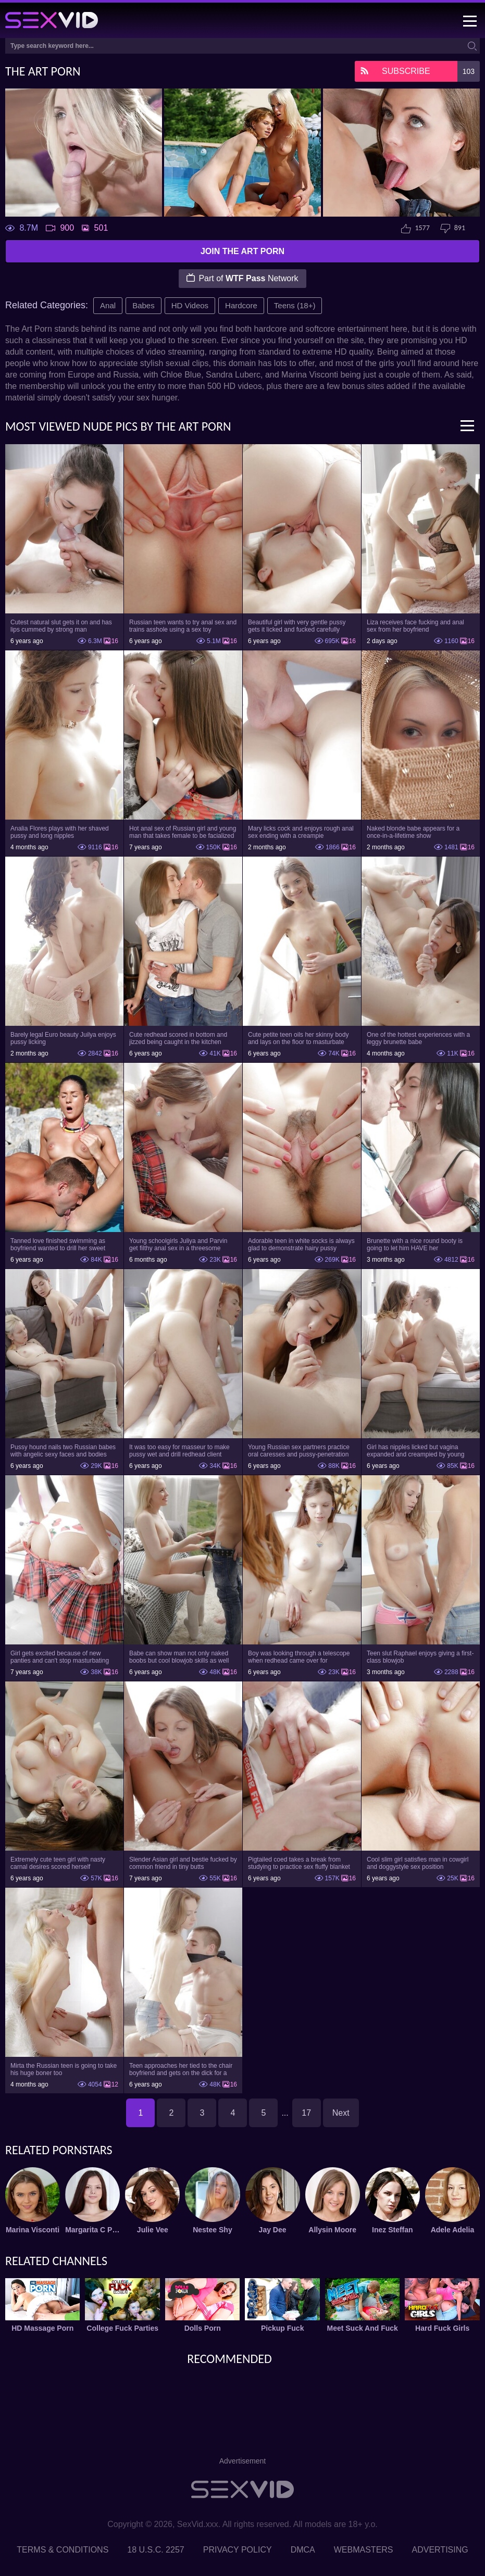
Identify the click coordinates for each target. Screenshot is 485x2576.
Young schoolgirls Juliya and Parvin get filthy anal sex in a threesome (178, 1244)
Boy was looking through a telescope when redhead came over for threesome (299, 1657)
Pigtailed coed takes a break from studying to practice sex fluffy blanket (299, 1863)
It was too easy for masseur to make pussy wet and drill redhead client (179, 1450)
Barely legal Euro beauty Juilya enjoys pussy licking (63, 1038)
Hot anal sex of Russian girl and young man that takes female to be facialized (182, 832)
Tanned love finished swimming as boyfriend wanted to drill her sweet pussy (57, 1244)
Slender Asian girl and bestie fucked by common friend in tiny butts (183, 1863)
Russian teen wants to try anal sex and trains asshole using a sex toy (183, 626)
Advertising (440, 2549)
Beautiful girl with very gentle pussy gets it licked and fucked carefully (296, 626)
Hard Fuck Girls (442, 2328)
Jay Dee (273, 2230)
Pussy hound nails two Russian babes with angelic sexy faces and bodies (63, 1450)
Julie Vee (152, 2230)
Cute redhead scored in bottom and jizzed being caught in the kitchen (178, 1038)
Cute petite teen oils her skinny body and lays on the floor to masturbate (298, 1038)
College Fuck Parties (122, 2328)
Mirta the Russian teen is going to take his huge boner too (63, 2069)
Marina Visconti (32, 2230)
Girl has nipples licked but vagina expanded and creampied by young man (415, 1450)
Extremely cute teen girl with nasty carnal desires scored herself (57, 1863)
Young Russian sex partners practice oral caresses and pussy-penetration (299, 1450)
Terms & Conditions (62, 2549)
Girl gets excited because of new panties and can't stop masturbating (59, 1657)
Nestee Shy (212, 2230)
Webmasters (363, 2549)
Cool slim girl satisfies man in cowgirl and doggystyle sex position (417, 1863)
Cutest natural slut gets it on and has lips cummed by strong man (61, 626)
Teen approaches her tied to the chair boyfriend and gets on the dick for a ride (180, 2069)
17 (306, 2112)
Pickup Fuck (282, 2328)
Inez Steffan (392, 2230)
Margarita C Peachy (92, 2230)
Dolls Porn (202, 2328)
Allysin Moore (332, 2230)
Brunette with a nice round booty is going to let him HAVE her (415, 1244)
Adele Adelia (453, 2230)
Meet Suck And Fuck (362, 2328)
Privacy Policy (237, 2549)
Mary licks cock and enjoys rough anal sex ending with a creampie (301, 832)
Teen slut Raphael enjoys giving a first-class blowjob (420, 1657)
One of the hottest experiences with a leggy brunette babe (418, 1038)
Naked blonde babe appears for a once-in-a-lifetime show (413, 832)
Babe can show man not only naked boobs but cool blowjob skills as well (179, 1657)
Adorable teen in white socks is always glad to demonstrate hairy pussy (301, 1244)
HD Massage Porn (42, 2328)
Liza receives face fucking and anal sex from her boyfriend (415, 626)
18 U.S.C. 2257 (155, 2549)
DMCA (303, 2549)
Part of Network (242, 278)
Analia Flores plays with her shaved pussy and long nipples (59, 832)
